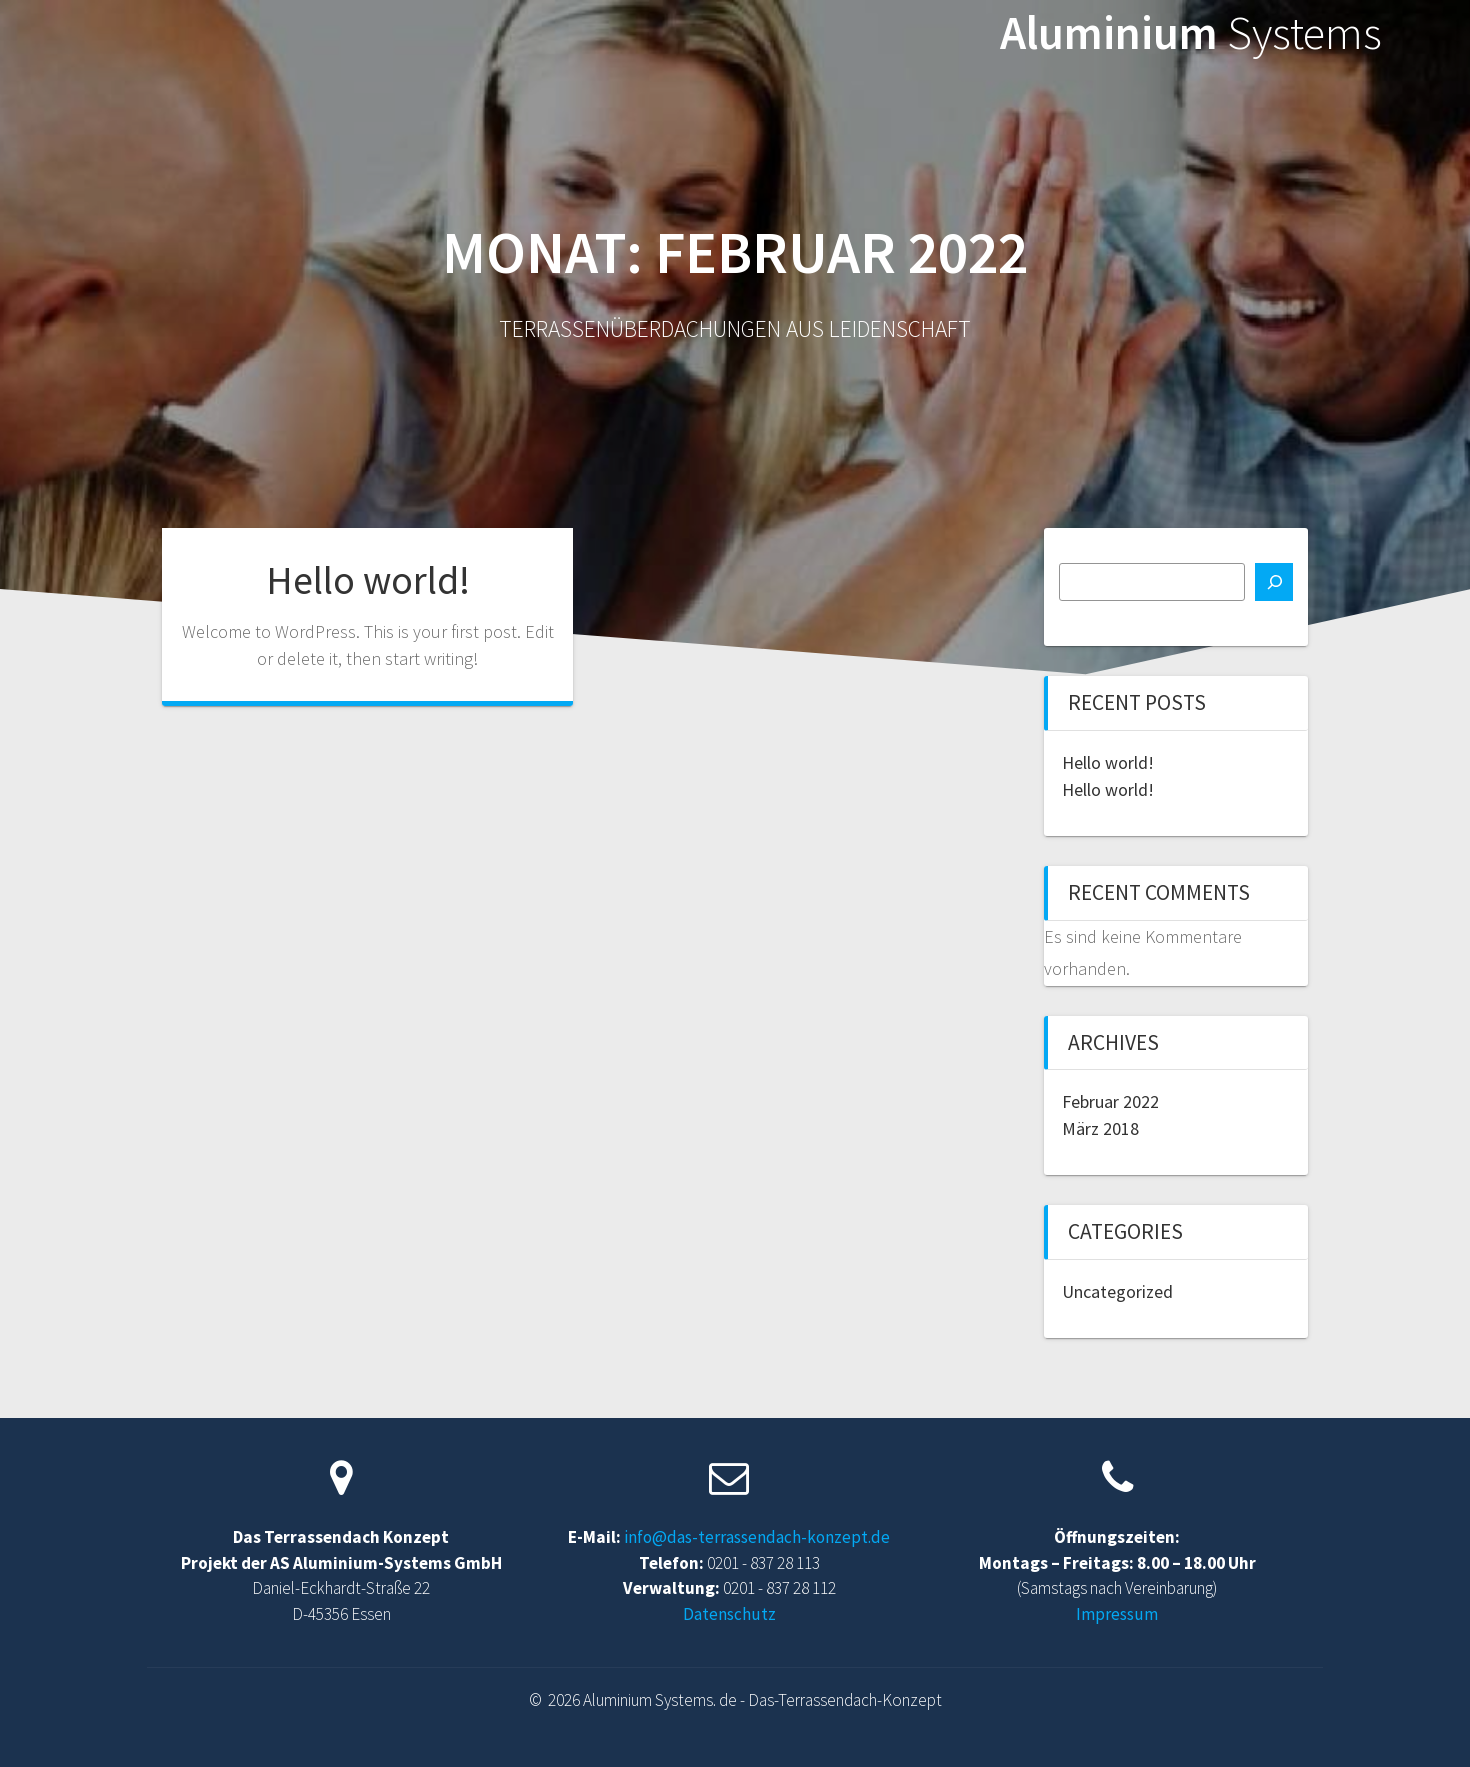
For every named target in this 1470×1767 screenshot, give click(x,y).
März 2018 (1100, 1128)
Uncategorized (1117, 1291)
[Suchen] (1274, 582)
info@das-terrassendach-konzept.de (757, 1537)
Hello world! (368, 580)
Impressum (1117, 1614)
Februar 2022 (1110, 1101)
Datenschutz (729, 1614)
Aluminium (1191, 33)
